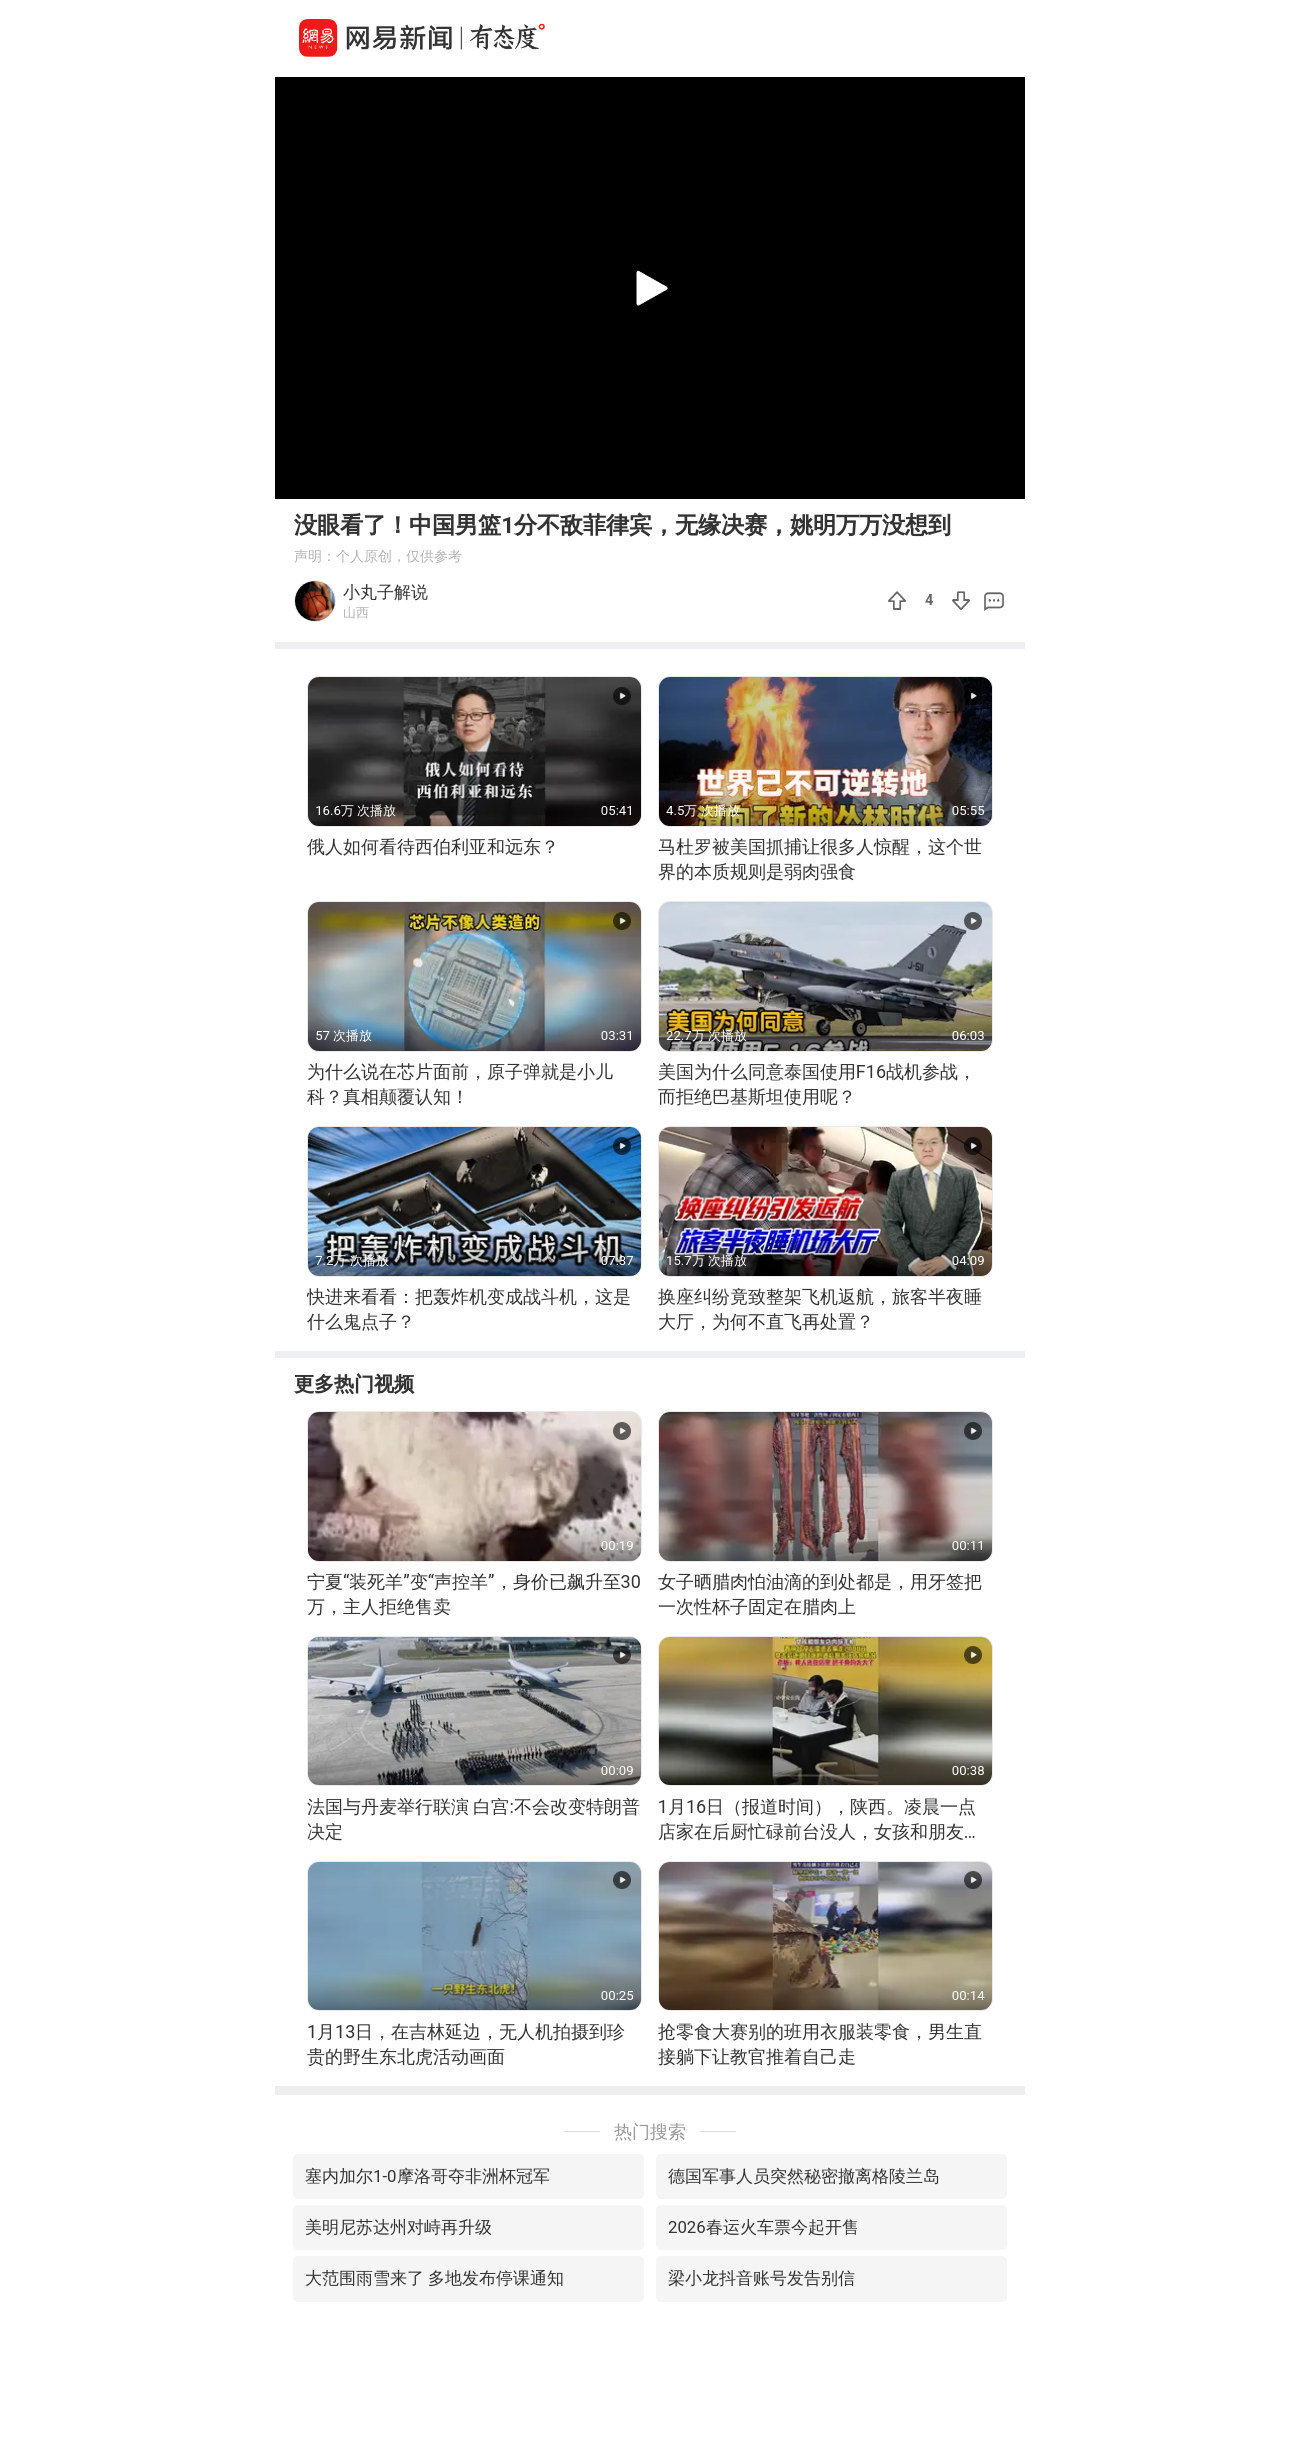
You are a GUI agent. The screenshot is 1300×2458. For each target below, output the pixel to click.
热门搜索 (650, 2131)
